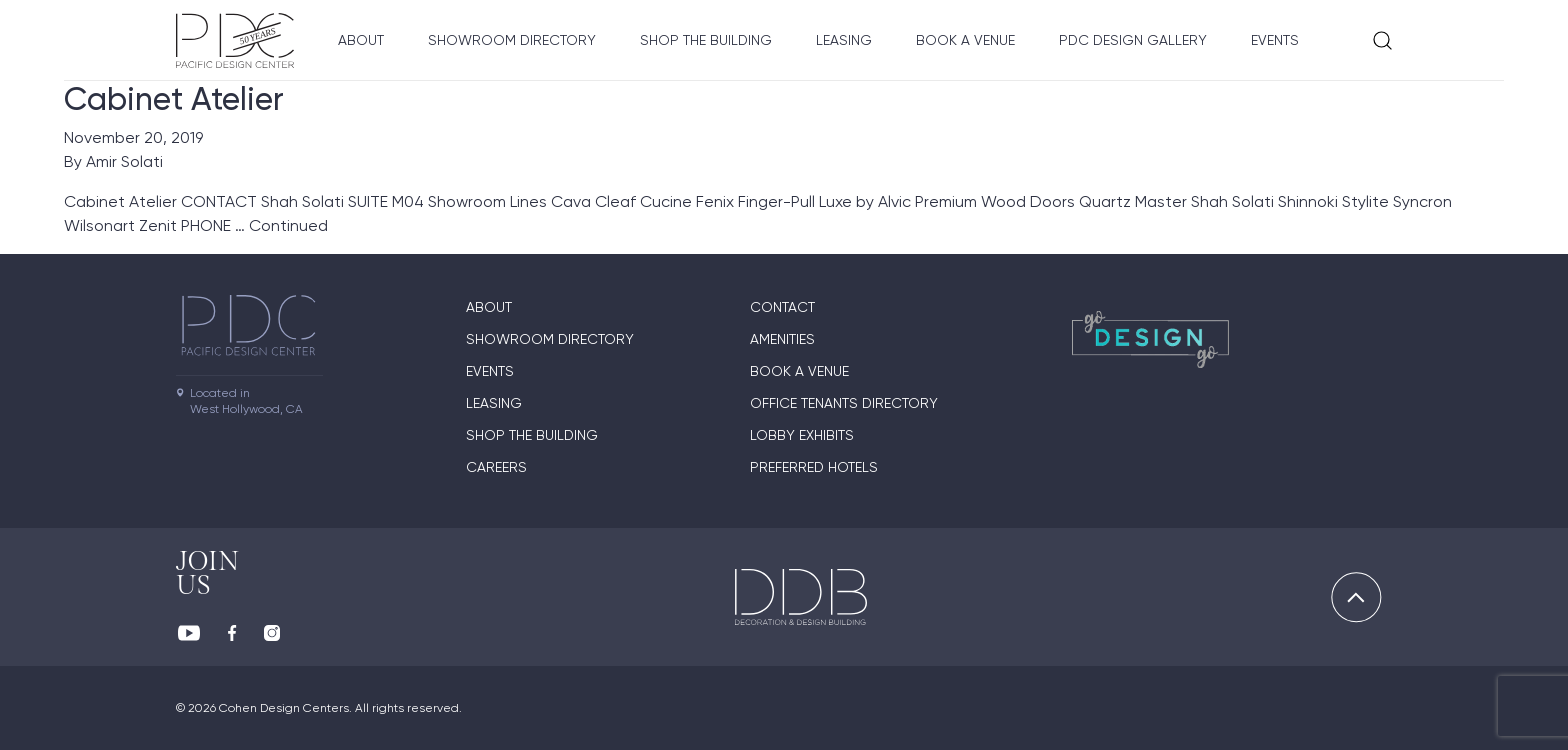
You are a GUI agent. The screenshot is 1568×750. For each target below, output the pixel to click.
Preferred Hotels (814, 467)
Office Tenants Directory (844, 403)
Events (1275, 40)
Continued (288, 225)
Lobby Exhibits (802, 435)
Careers (496, 467)
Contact (782, 307)
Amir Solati (124, 161)
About (361, 40)
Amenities (782, 339)
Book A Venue (965, 40)
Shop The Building (706, 40)
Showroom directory (512, 40)
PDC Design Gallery (1133, 40)
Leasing (844, 40)
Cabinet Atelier (174, 99)
